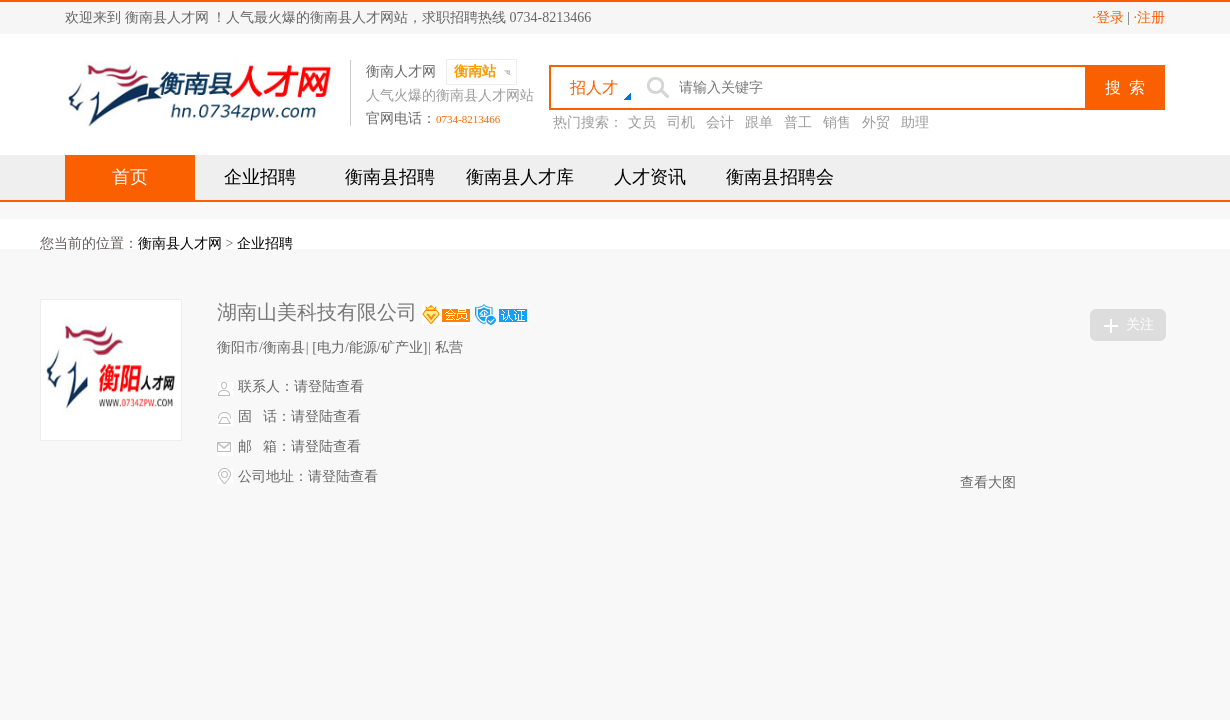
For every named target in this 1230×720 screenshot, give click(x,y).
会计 (720, 122)
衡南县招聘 (390, 177)
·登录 (1108, 17)
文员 (642, 122)
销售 (837, 122)
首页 (130, 177)
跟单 (759, 122)
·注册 (1150, 17)
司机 (681, 122)
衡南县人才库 (520, 177)
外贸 (876, 122)
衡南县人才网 (180, 243)
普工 (798, 122)
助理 (915, 122)
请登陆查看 (329, 386)
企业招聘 (260, 177)
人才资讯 (650, 177)
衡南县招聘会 (780, 177)
